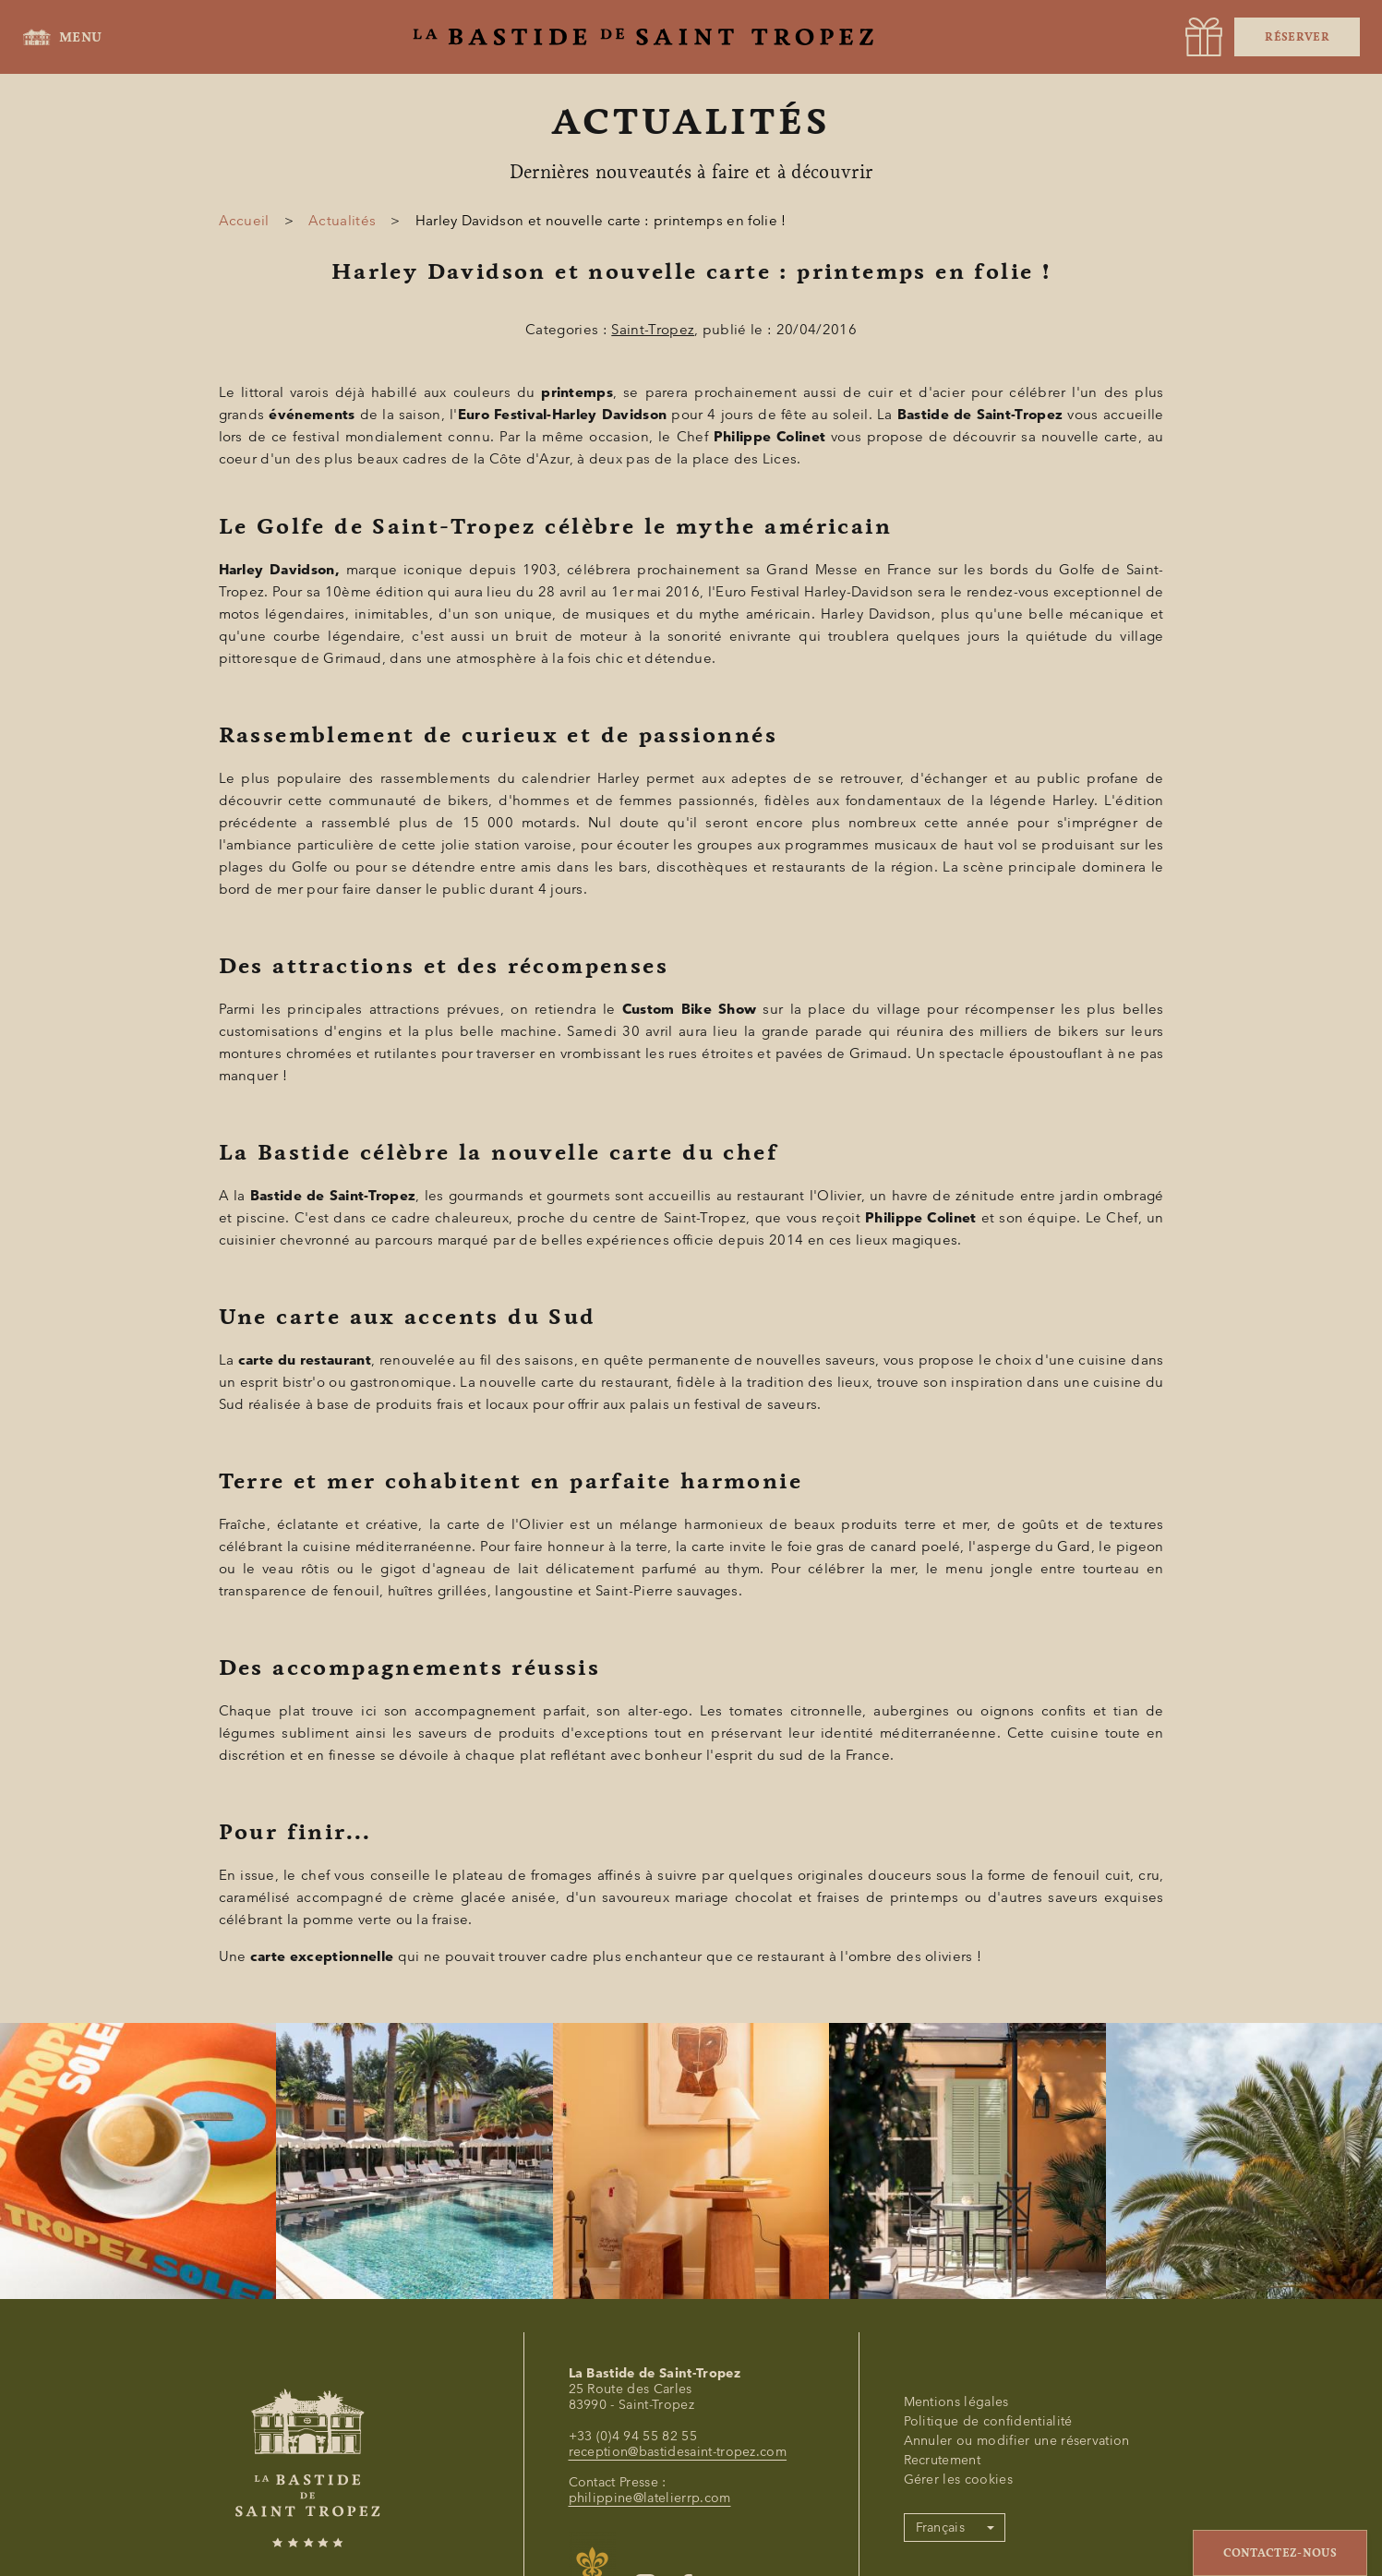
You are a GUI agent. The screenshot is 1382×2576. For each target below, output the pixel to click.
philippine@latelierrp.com (650, 2498)
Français (941, 2527)
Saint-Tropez (652, 329)
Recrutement (942, 2460)
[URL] (1203, 37)
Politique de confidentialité (988, 2421)
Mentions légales (956, 2402)
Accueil (244, 220)
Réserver (1297, 36)
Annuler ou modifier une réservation (1017, 2441)
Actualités (342, 220)
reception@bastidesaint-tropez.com (678, 2452)
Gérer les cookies (958, 2479)
